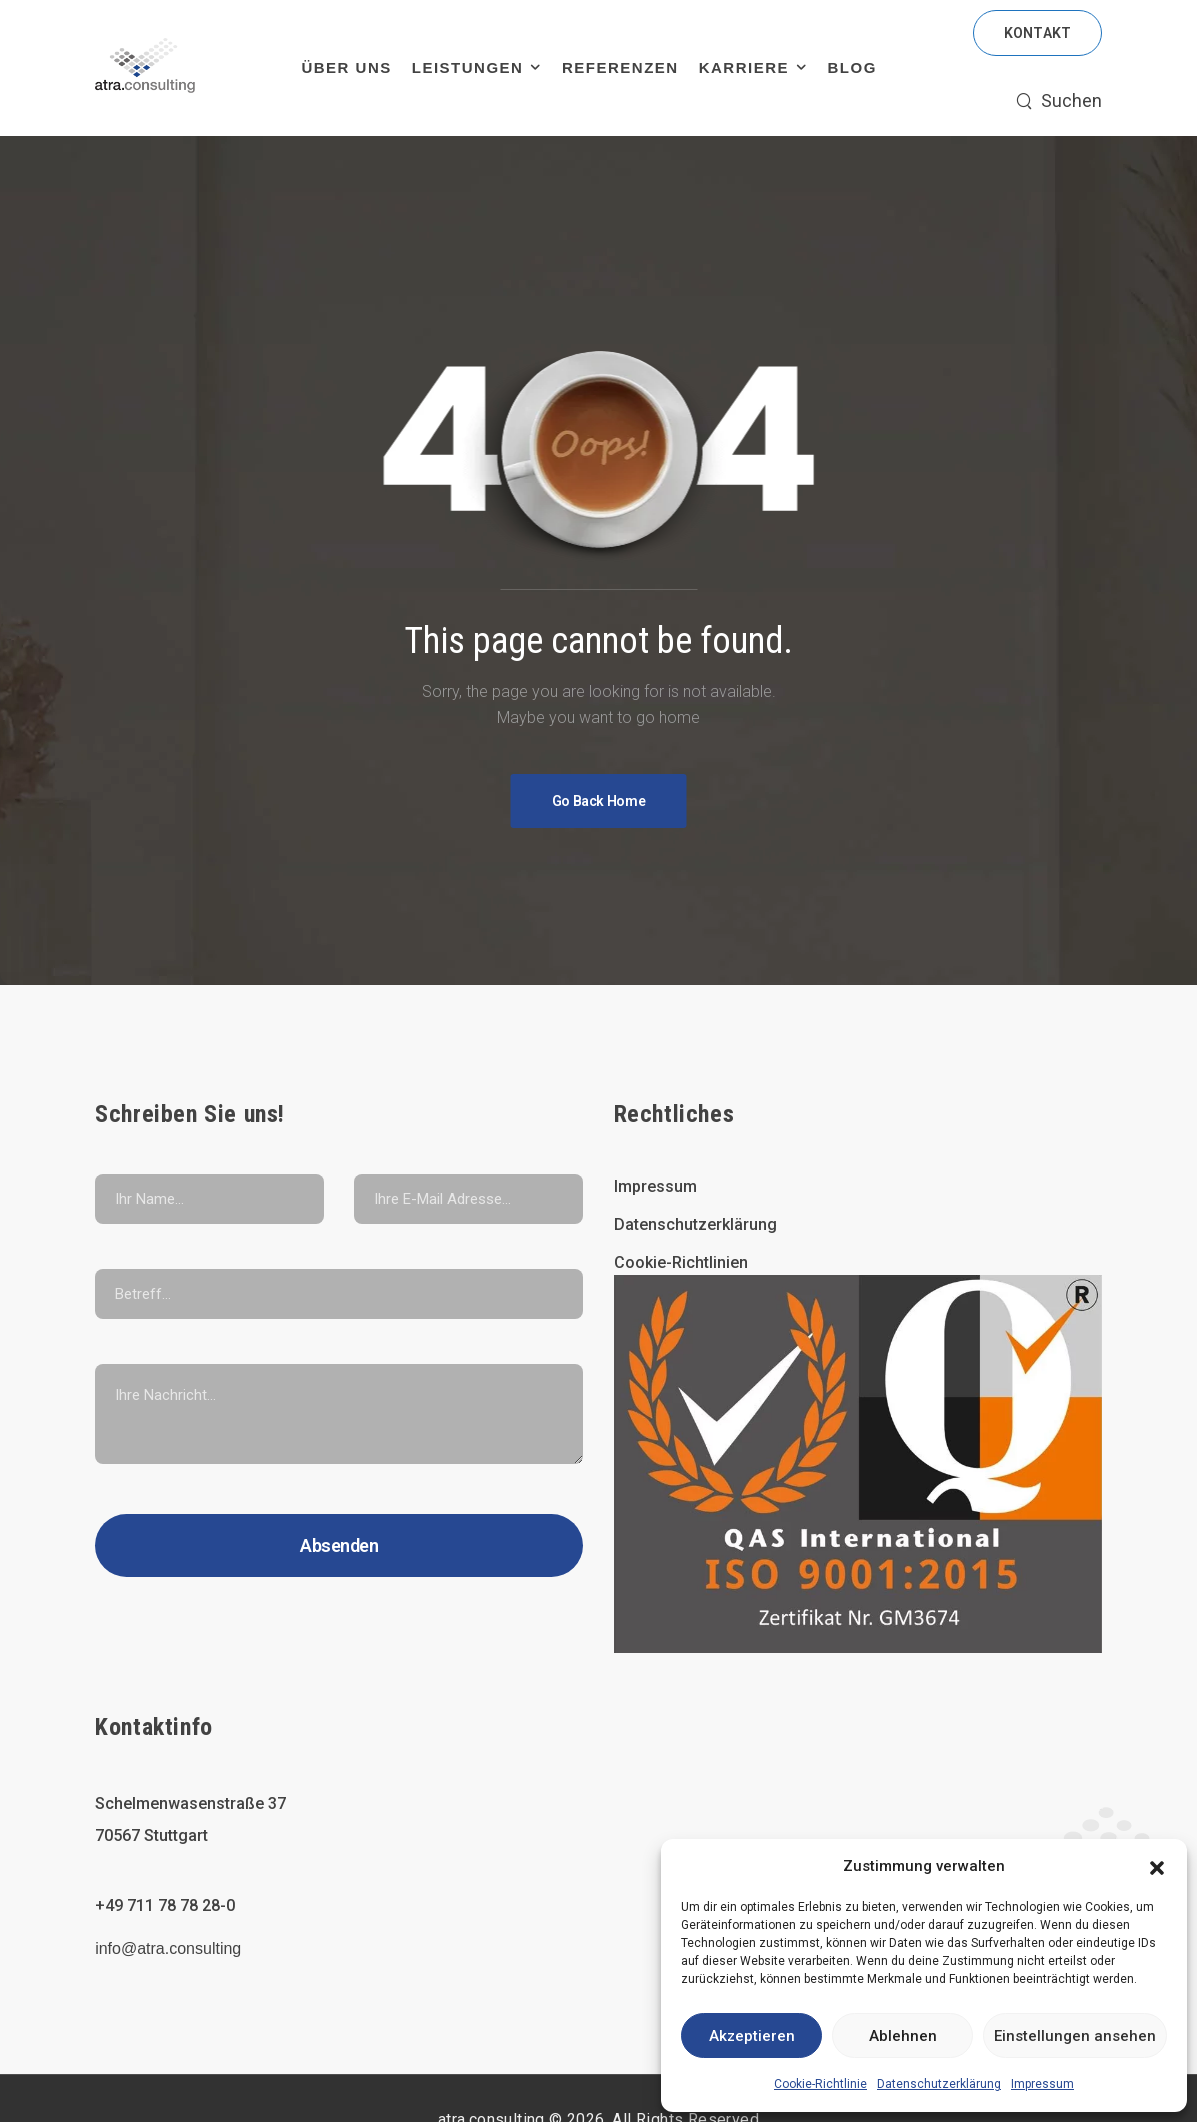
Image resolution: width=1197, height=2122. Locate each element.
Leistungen (468, 67)
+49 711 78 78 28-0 (165, 1905)
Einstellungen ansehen (1075, 2036)
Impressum (1042, 2084)
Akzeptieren (752, 2036)
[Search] (1059, 101)
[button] (1157, 1866)
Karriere (744, 67)
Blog (852, 67)
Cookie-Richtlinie (820, 2084)
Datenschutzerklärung (939, 2084)
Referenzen (620, 67)
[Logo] (145, 68)
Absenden (339, 1545)
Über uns (346, 67)
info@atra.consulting (168, 1948)
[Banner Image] (599, 801)
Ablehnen (903, 2036)
